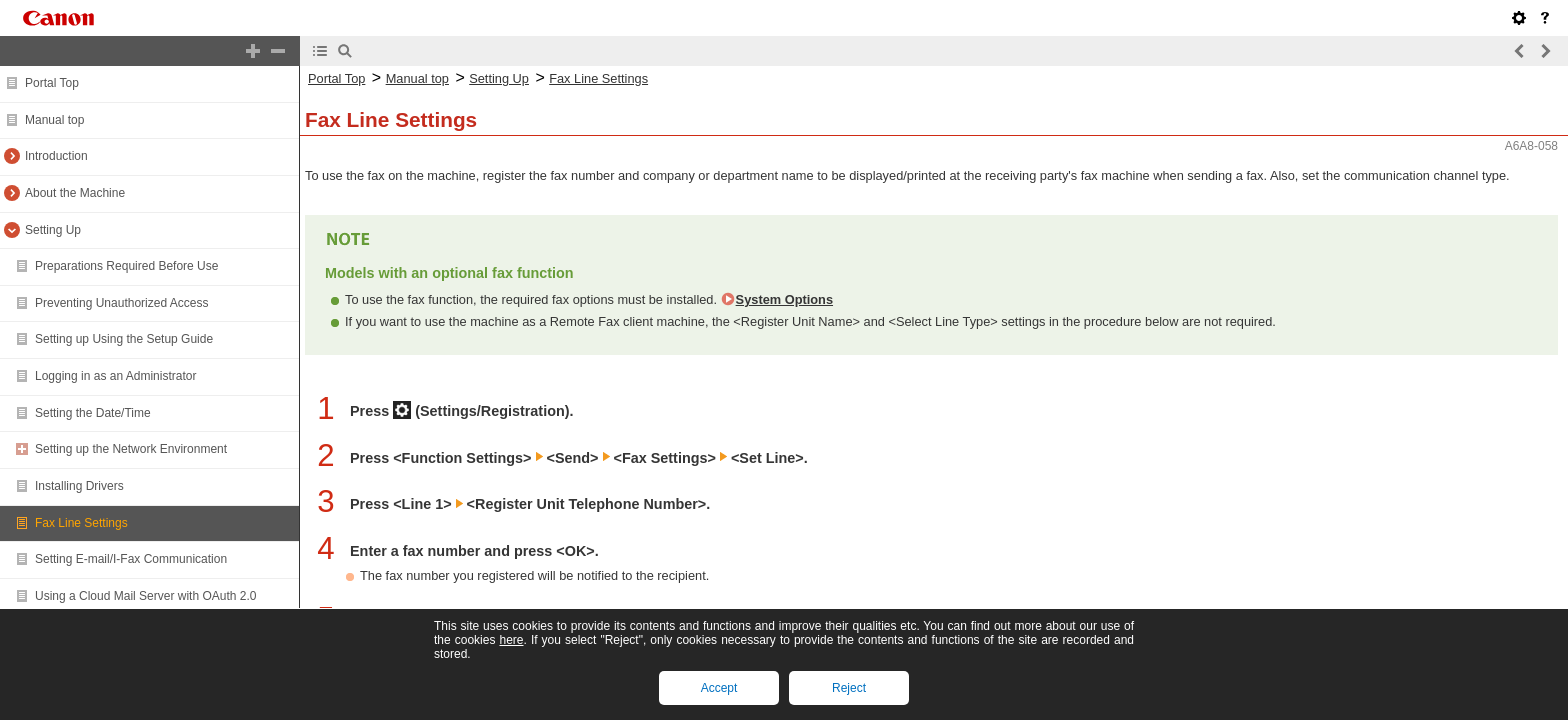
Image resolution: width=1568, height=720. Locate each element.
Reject (849, 688)
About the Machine (75, 193)
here (511, 640)
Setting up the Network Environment (131, 449)
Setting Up (53, 230)
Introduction (56, 156)
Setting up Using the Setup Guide (124, 339)
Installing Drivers (79, 486)
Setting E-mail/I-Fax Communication (131, 559)
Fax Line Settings (81, 523)
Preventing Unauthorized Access (121, 303)
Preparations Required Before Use (126, 266)
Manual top (54, 120)
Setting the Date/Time (93, 413)
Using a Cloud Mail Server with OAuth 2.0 (145, 596)
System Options (784, 299)
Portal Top (52, 83)
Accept (719, 688)
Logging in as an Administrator (115, 376)
